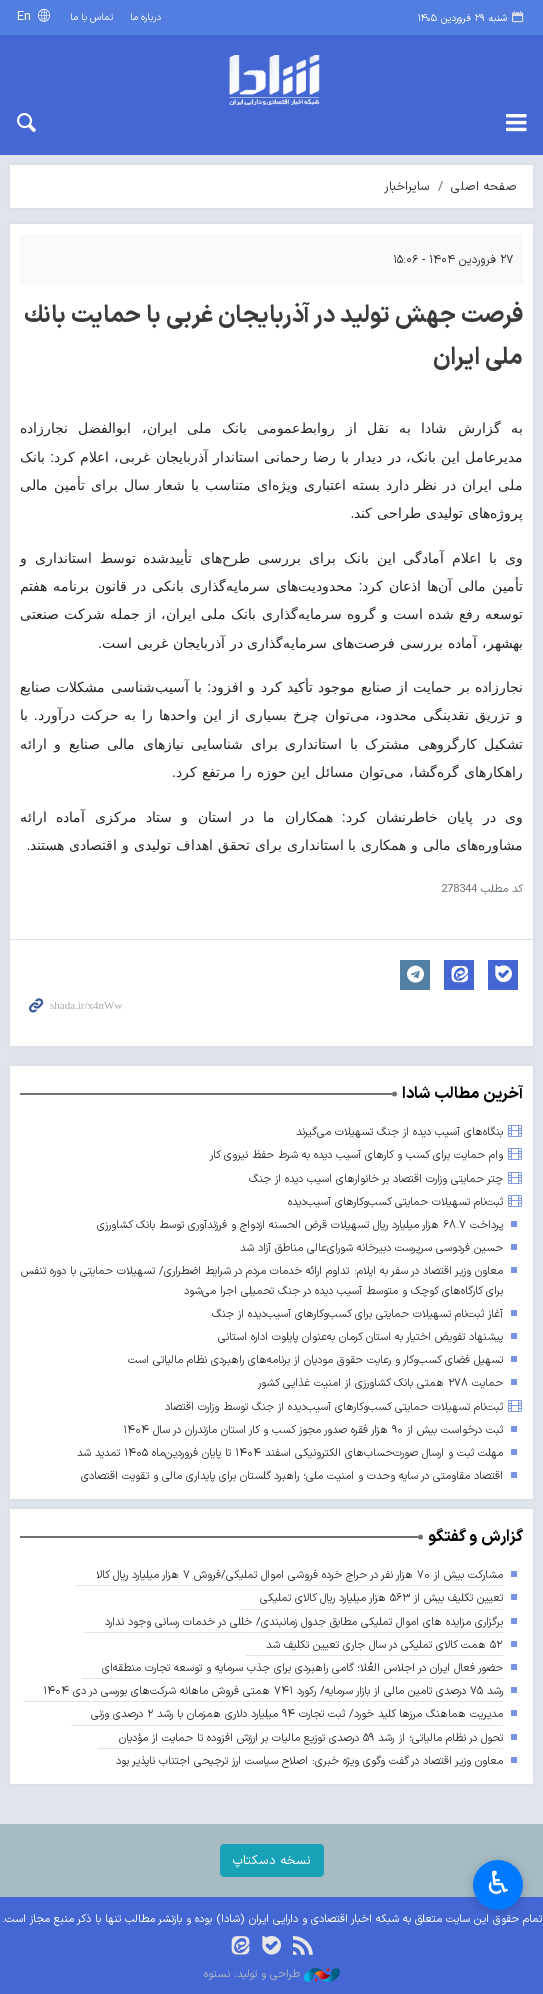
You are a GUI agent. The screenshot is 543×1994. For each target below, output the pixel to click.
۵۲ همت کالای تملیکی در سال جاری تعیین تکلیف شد (384, 1645)
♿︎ (498, 1883)
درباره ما (145, 17)
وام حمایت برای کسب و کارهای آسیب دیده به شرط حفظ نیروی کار (356, 1155)
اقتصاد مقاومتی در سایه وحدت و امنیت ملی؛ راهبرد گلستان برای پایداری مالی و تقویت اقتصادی (292, 1476)
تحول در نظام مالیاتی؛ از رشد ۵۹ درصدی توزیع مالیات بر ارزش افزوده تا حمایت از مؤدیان (310, 1738)
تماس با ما (91, 17)
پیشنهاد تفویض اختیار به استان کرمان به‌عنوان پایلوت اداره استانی (360, 1337)
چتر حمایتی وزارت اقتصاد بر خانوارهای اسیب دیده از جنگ (376, 1179)
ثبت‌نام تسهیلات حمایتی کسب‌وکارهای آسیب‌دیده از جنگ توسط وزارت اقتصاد (334, 1407)
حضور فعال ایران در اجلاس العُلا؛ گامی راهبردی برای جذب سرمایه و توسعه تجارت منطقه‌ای (302, 1668)
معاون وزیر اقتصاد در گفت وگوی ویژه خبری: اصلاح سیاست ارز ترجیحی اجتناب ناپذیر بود (309, 1761)
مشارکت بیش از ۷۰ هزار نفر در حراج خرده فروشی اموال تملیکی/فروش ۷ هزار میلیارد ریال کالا (299, 1575)
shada (271, 80)
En (26, 16)
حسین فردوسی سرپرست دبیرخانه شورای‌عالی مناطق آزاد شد (371, 1248)
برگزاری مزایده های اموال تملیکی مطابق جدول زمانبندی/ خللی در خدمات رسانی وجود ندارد (304, 1622)
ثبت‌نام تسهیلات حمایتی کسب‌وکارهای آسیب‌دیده (395, 1202)
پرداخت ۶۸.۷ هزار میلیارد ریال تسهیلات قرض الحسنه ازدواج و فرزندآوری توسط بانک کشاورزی (300, 1225)
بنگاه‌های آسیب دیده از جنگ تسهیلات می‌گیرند (399, 1132)
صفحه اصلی (484, 186)
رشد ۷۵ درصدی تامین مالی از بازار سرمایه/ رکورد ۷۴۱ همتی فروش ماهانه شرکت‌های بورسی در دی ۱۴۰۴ (273, 1691)
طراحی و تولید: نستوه (272, 1975)
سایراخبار (407, 186)
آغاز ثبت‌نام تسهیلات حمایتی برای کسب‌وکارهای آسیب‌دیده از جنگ (357, 1314)
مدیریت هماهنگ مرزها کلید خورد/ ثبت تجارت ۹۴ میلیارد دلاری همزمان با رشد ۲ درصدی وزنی (297, 1714)
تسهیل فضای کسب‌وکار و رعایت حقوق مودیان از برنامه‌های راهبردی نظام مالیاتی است (315, 1360)
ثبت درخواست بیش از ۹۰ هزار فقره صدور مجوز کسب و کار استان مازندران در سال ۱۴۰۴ (313, 1430)
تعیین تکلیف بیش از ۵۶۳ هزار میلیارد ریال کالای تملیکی (381, 1598)
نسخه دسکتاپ (272, 1860)
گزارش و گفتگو (475, 1537)
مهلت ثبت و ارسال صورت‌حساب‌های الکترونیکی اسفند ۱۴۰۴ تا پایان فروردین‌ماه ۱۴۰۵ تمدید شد (290, 1453)
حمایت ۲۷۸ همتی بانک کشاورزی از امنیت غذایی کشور (380, 1383)
